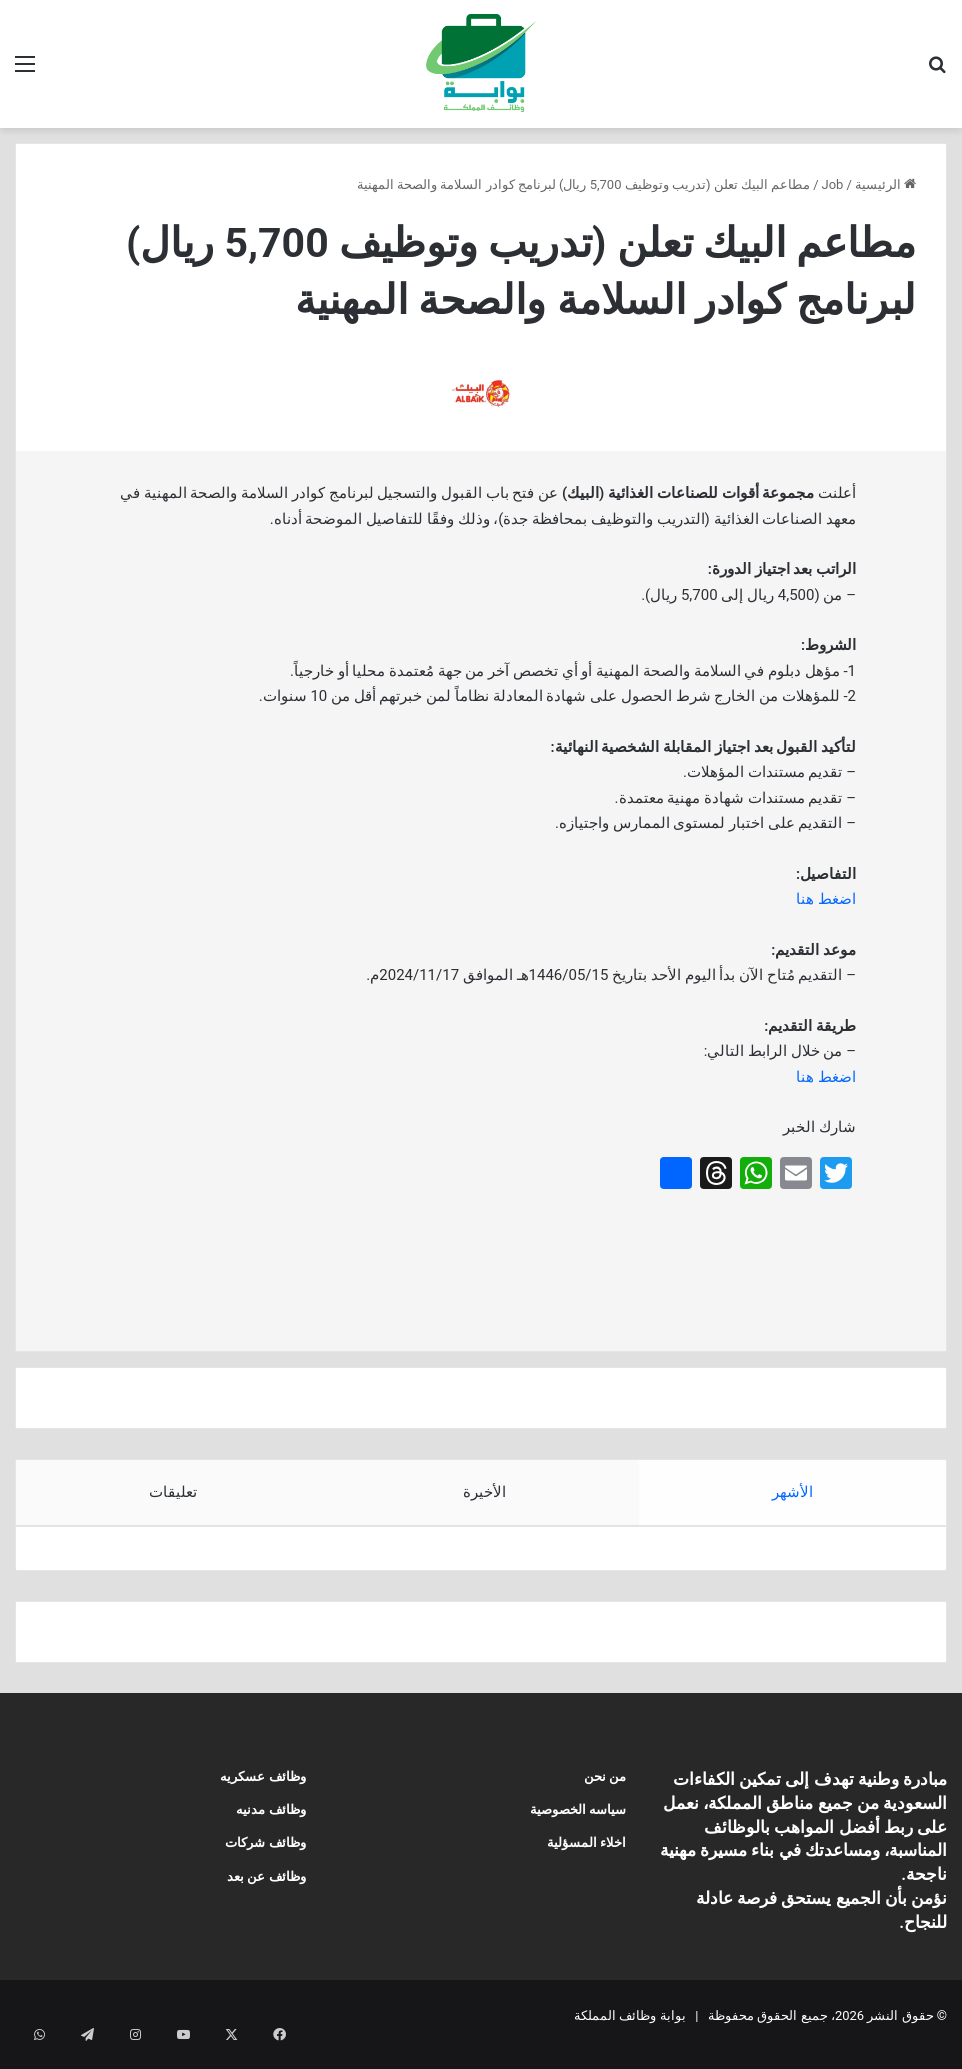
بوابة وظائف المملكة (629, 2032)
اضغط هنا (826, 899)
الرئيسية (885, 184)
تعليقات (173, 1492)
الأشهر (792, 1492)
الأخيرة (484, 1492)
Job (833, 184)
